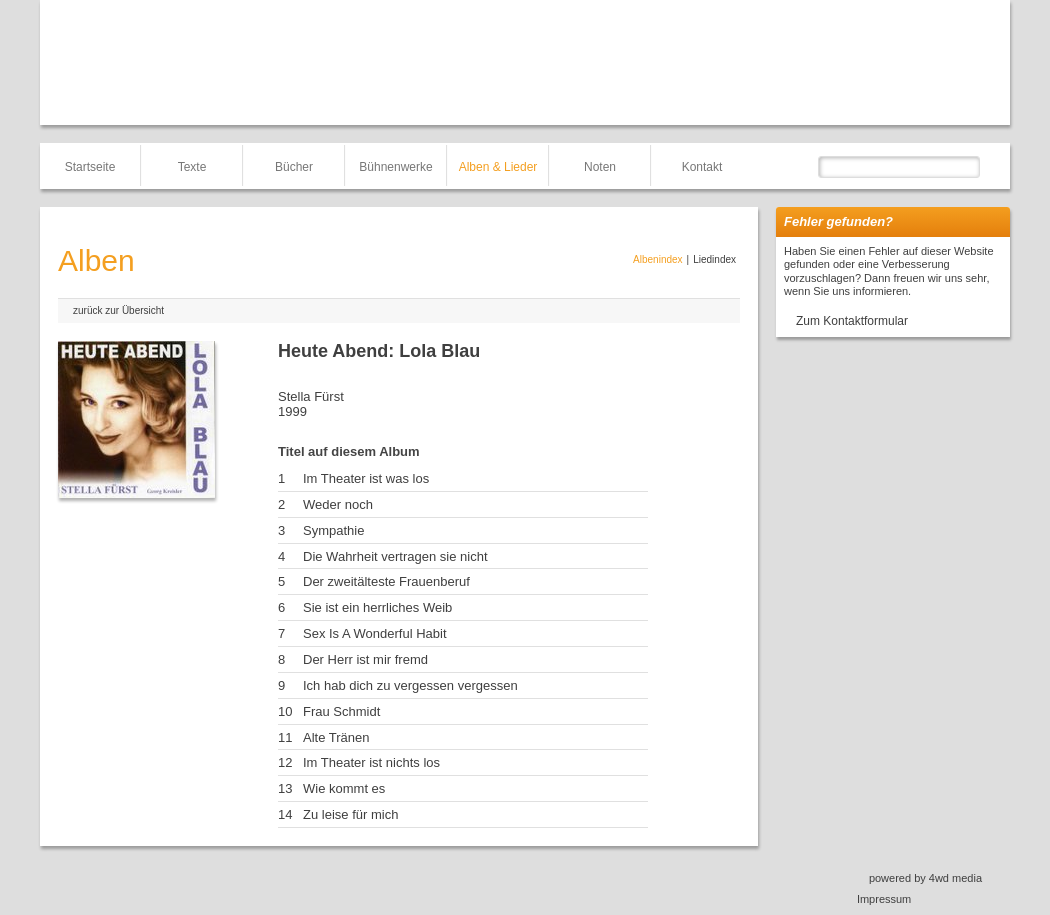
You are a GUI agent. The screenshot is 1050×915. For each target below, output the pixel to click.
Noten (600, 167)
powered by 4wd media (925, 878)
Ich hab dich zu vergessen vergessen (410, 685)
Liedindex (714, 259)
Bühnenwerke (395, 167)
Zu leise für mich (350, 814)
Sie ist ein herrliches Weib (377, 607)
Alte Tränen (336, 737)
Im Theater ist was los (366, 478)
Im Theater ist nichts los (371, 762)
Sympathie (333, 530)
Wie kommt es (344, 788)
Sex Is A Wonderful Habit (375, 633)
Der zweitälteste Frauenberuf (386, 581)
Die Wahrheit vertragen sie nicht (395, 556)
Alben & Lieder (498, 167)
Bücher (294, 167)
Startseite (90, 167)
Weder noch (338, 504)
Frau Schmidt (341, 711)
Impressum (884, 899)
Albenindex (657, 259)
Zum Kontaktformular (852, 321)
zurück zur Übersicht (118, 310)
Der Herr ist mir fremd (365, 659)
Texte (192, 167)
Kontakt (702, 167)
